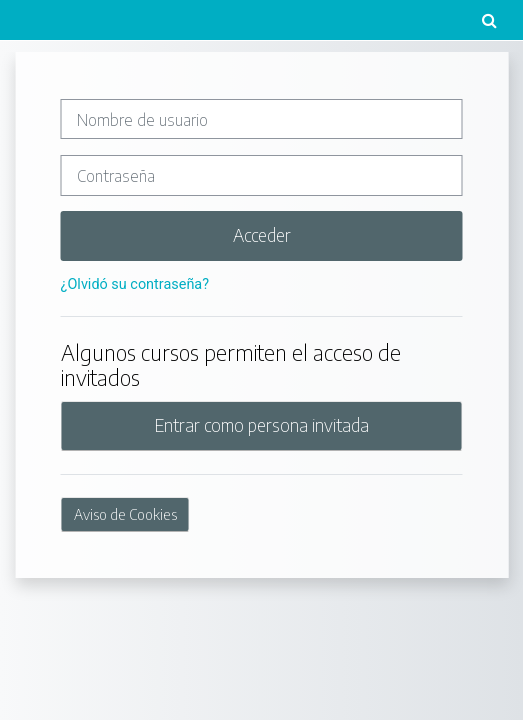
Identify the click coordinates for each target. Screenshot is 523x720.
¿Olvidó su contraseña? (135, 284)
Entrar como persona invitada (262, 425)
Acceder (262, 235)
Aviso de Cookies (125, 514)
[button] (489, 20)
